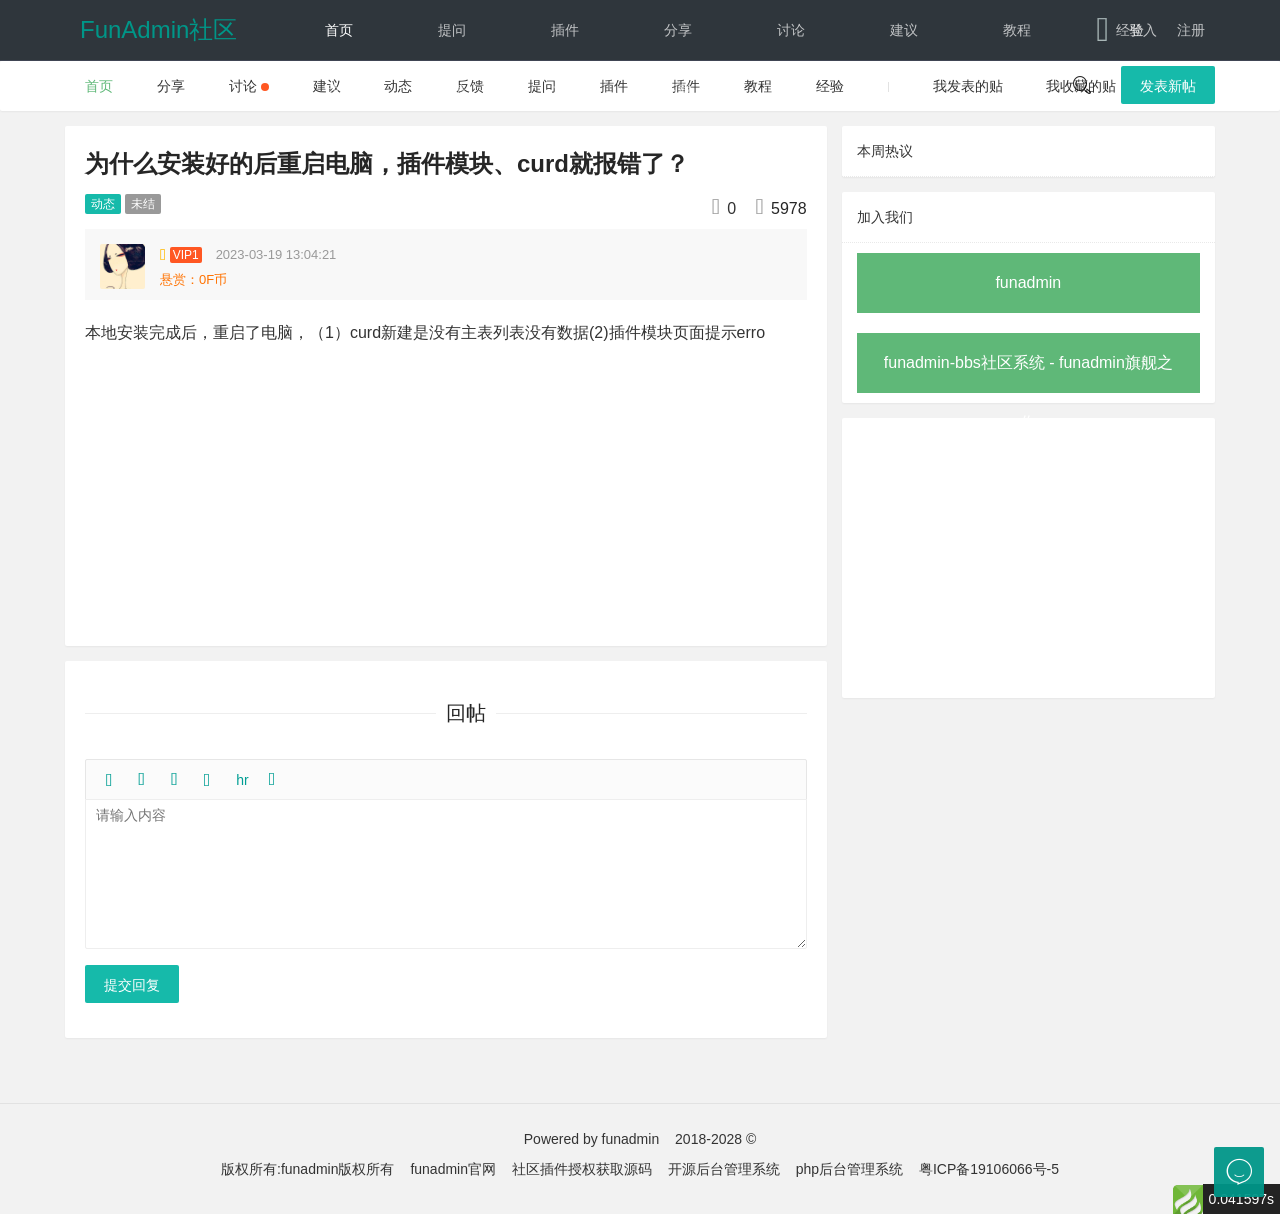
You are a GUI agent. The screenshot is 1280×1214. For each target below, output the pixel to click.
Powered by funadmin (591, 1139)
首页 (339, 30)
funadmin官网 (453, 1169)
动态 (339, 90)
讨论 (791, 30)
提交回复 (132, 985)
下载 (660, 90)
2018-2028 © (715, 1139)
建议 (904, 30)
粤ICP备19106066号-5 (989, 1169)
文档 (547, 90)
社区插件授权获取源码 (582, 1169)
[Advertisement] (1028, 558)
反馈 (452, 90)
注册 (1191, 30)
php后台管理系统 (849, 1169)
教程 (1017, 30)
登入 (1143, 30)
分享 (678, 30)
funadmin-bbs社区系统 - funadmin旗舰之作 (1028, 373)
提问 (452, 30)
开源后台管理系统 (724, 1169)
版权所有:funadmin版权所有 (307, 1169)
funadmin (1028, 282)
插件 (565, 30)
